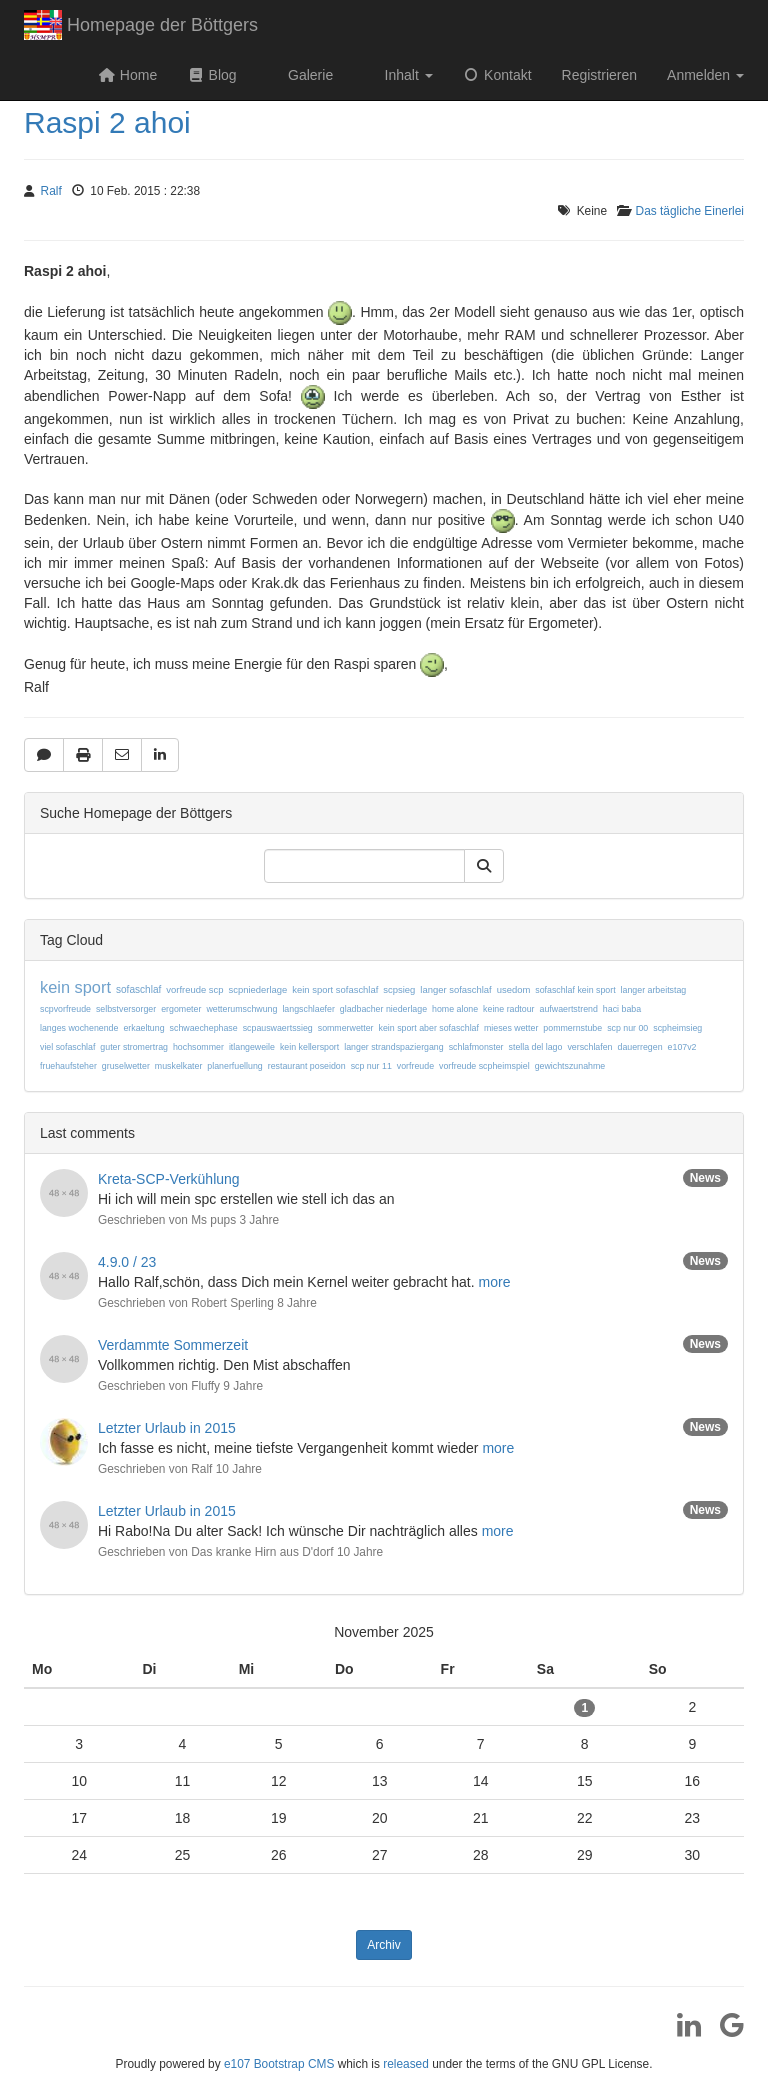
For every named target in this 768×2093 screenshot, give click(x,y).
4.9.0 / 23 (127, 1262)
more (495, 1282)
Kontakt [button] (497, 75)
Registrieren (599, 75)
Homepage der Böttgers (141, 27)
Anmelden (705, 75)
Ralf (51, 191)
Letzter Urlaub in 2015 (167, 1428)
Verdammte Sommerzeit (173, 1345)
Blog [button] (211, 75)
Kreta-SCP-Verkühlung (169, 1179)
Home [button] (127, 75)
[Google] (724, 2032)
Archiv (383, 1945)
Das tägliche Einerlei (690, 211)
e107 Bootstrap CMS (279, 2064)
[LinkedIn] (681, 2032)
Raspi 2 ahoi (107, 122)
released (406, 2064)
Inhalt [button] (407, 75)
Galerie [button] (308, 75)
